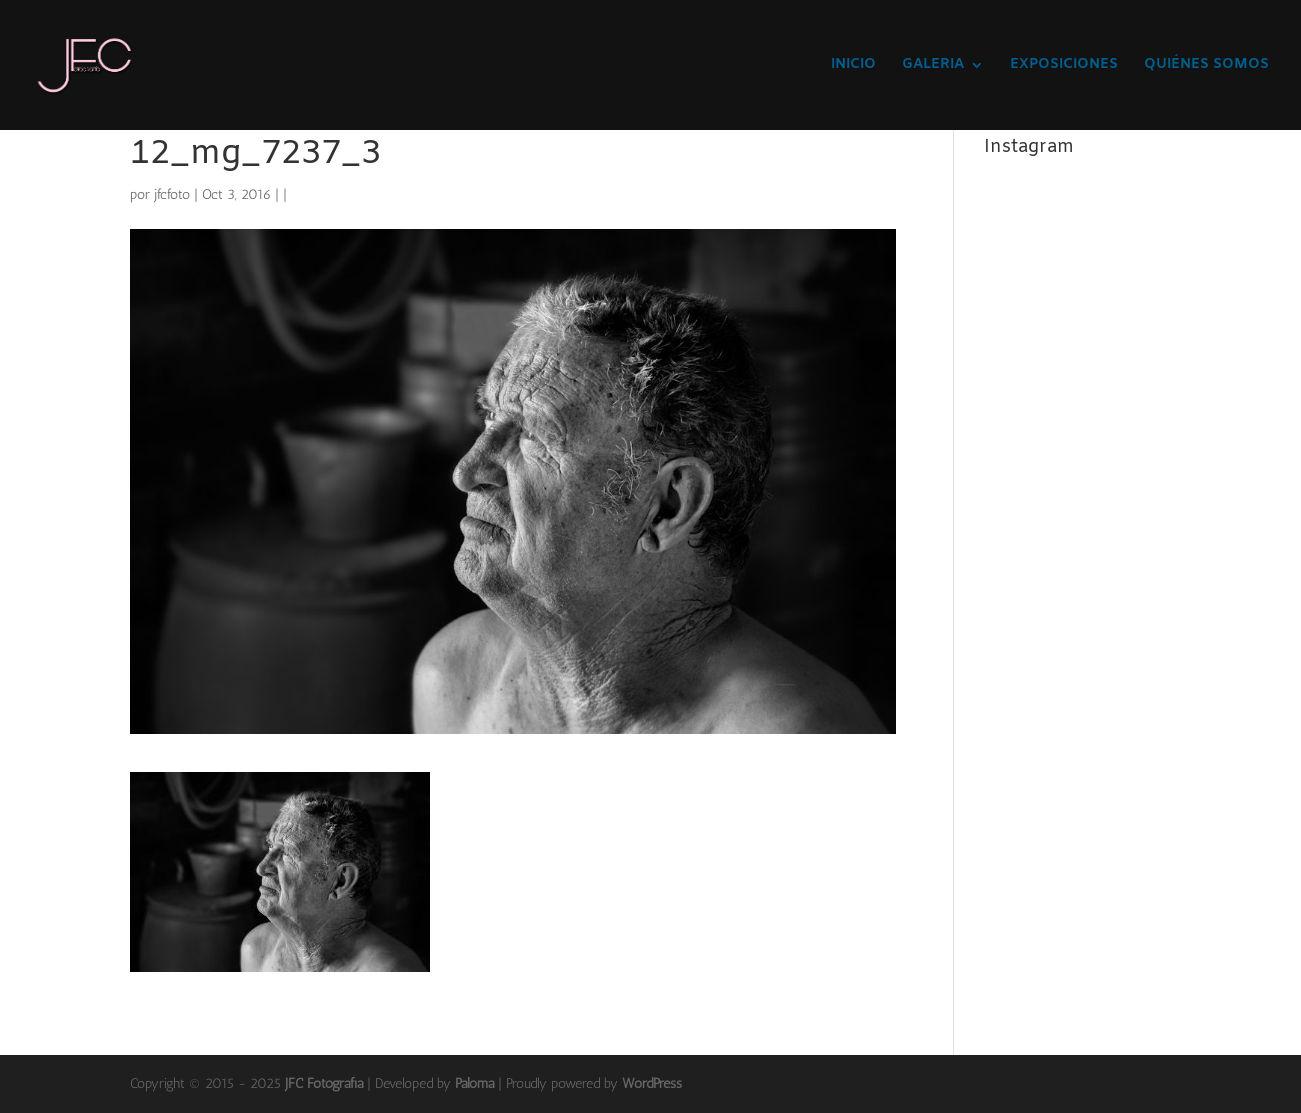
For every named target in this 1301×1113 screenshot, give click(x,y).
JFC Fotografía (324, 1083)
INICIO (853, 66)
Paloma (474, 1083)
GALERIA (933, 66)
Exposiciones (1064, 66)
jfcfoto (172, 194)
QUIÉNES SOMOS (1206, 66)
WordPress (652, 1083)
